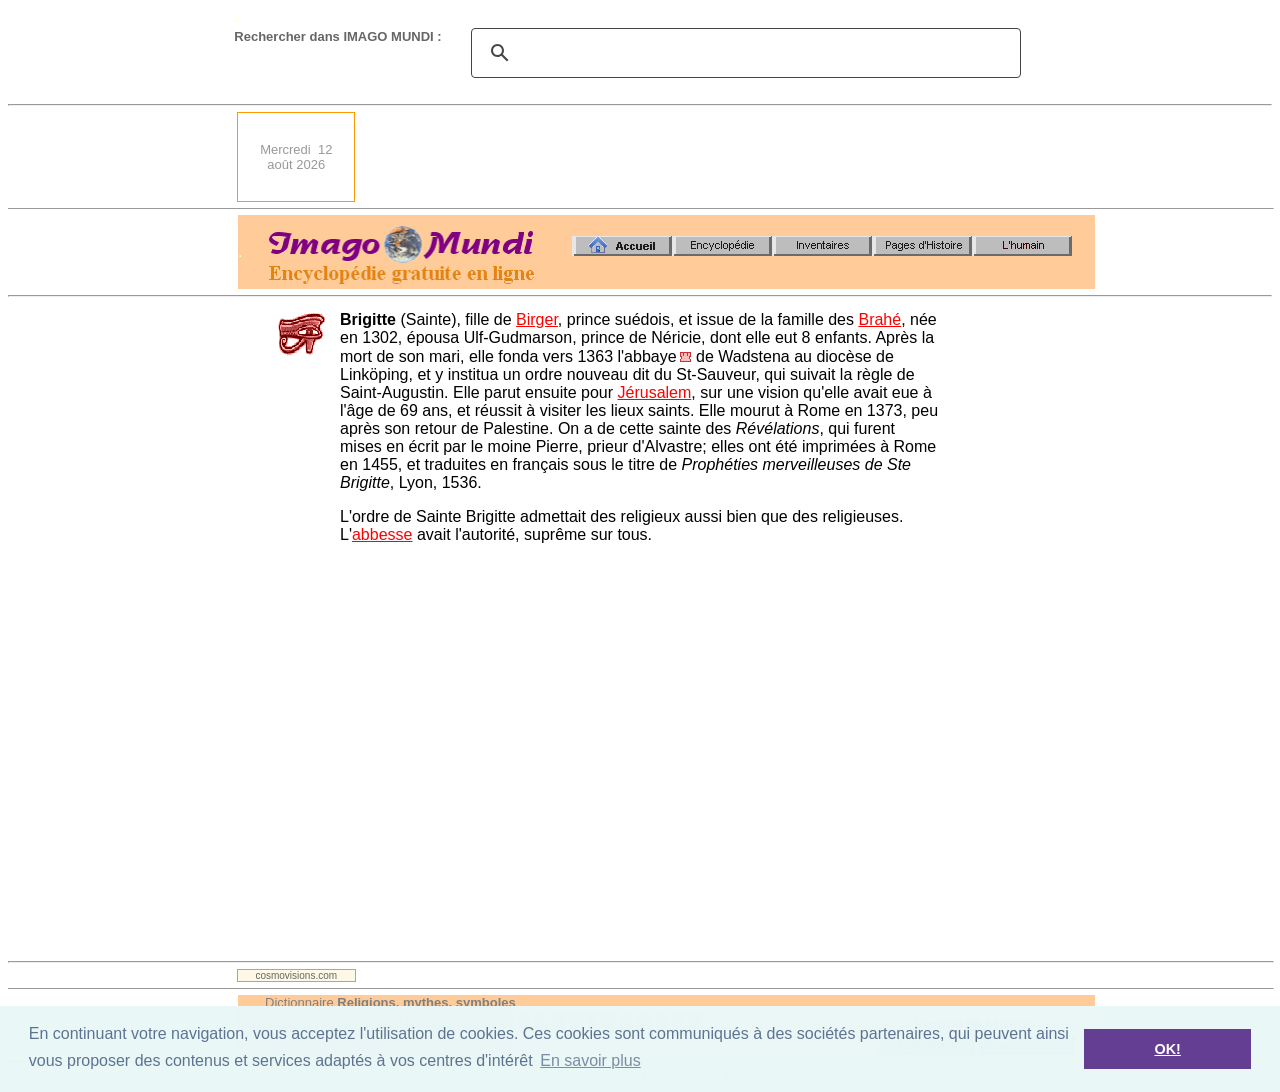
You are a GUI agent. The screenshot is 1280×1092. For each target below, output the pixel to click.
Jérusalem (655, 392)
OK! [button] (1167, 1049)
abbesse (382, 534)
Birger (537, 319)
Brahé (879, 319)
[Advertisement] (731, 157)
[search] (743, 53)
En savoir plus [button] (590, 1060)
